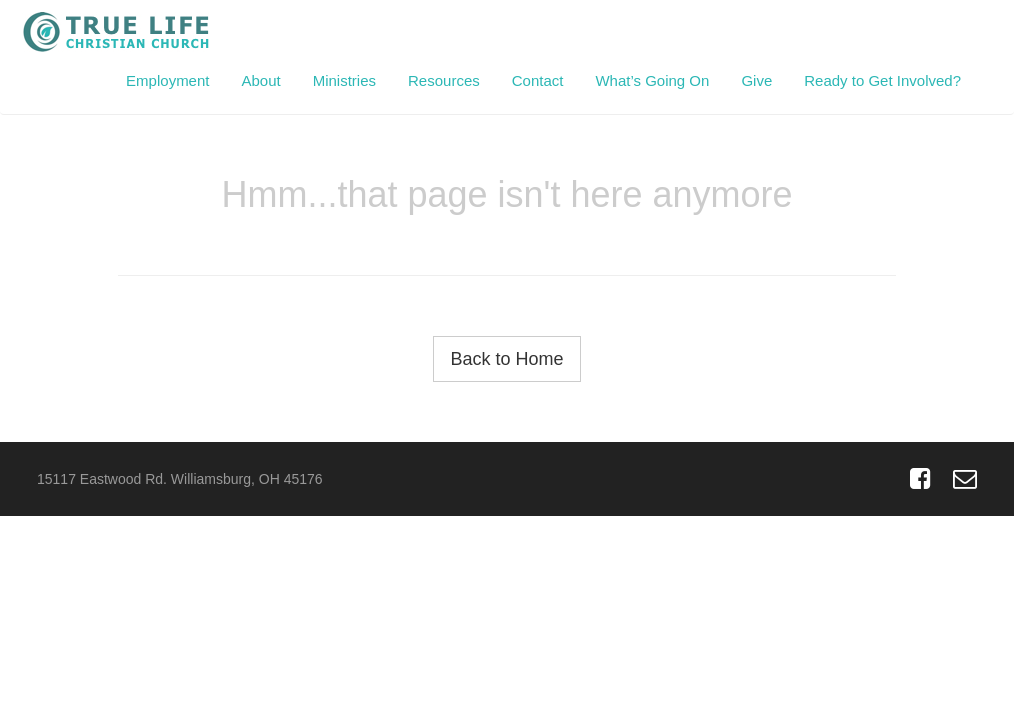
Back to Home (506, 359)
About (260, 80)
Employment (167, 80)
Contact (538, 80)
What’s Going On (652, 80)
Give (756, 80)
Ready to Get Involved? (882, 80)
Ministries (344, 80)
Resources (444, 80)
